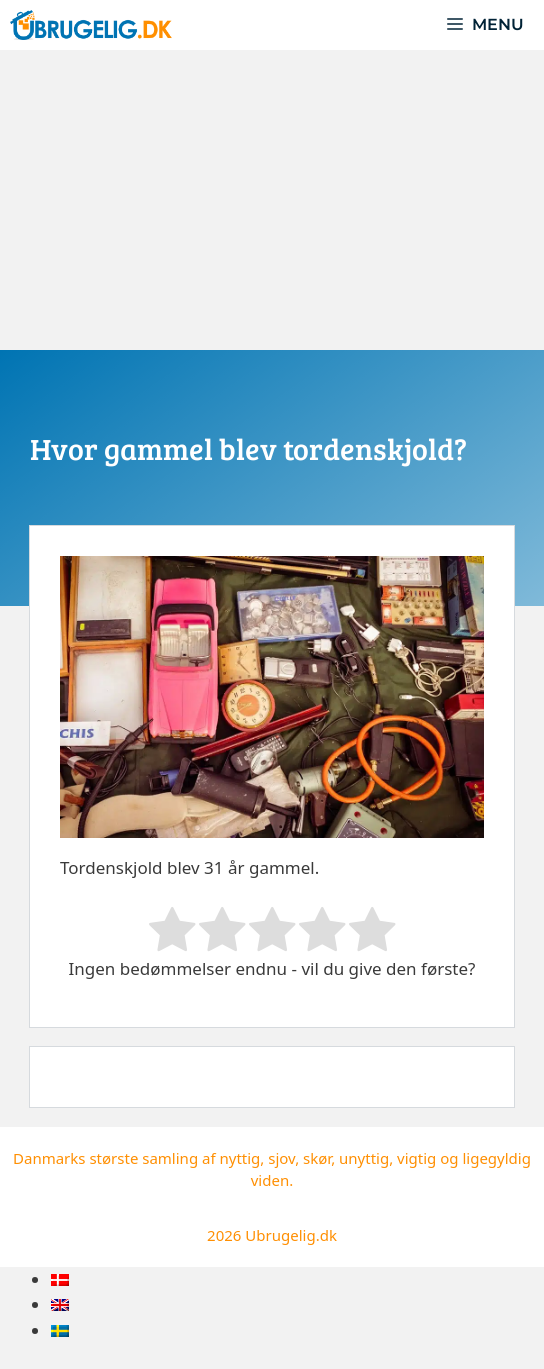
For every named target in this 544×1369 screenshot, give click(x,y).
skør (317, 1158)
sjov (281, 1158)
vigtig (416, 1158)
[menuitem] (60, 1279)
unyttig (364, 1158)
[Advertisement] (272, 200)
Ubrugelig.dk (291, 1235)
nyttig (239, 1158)
